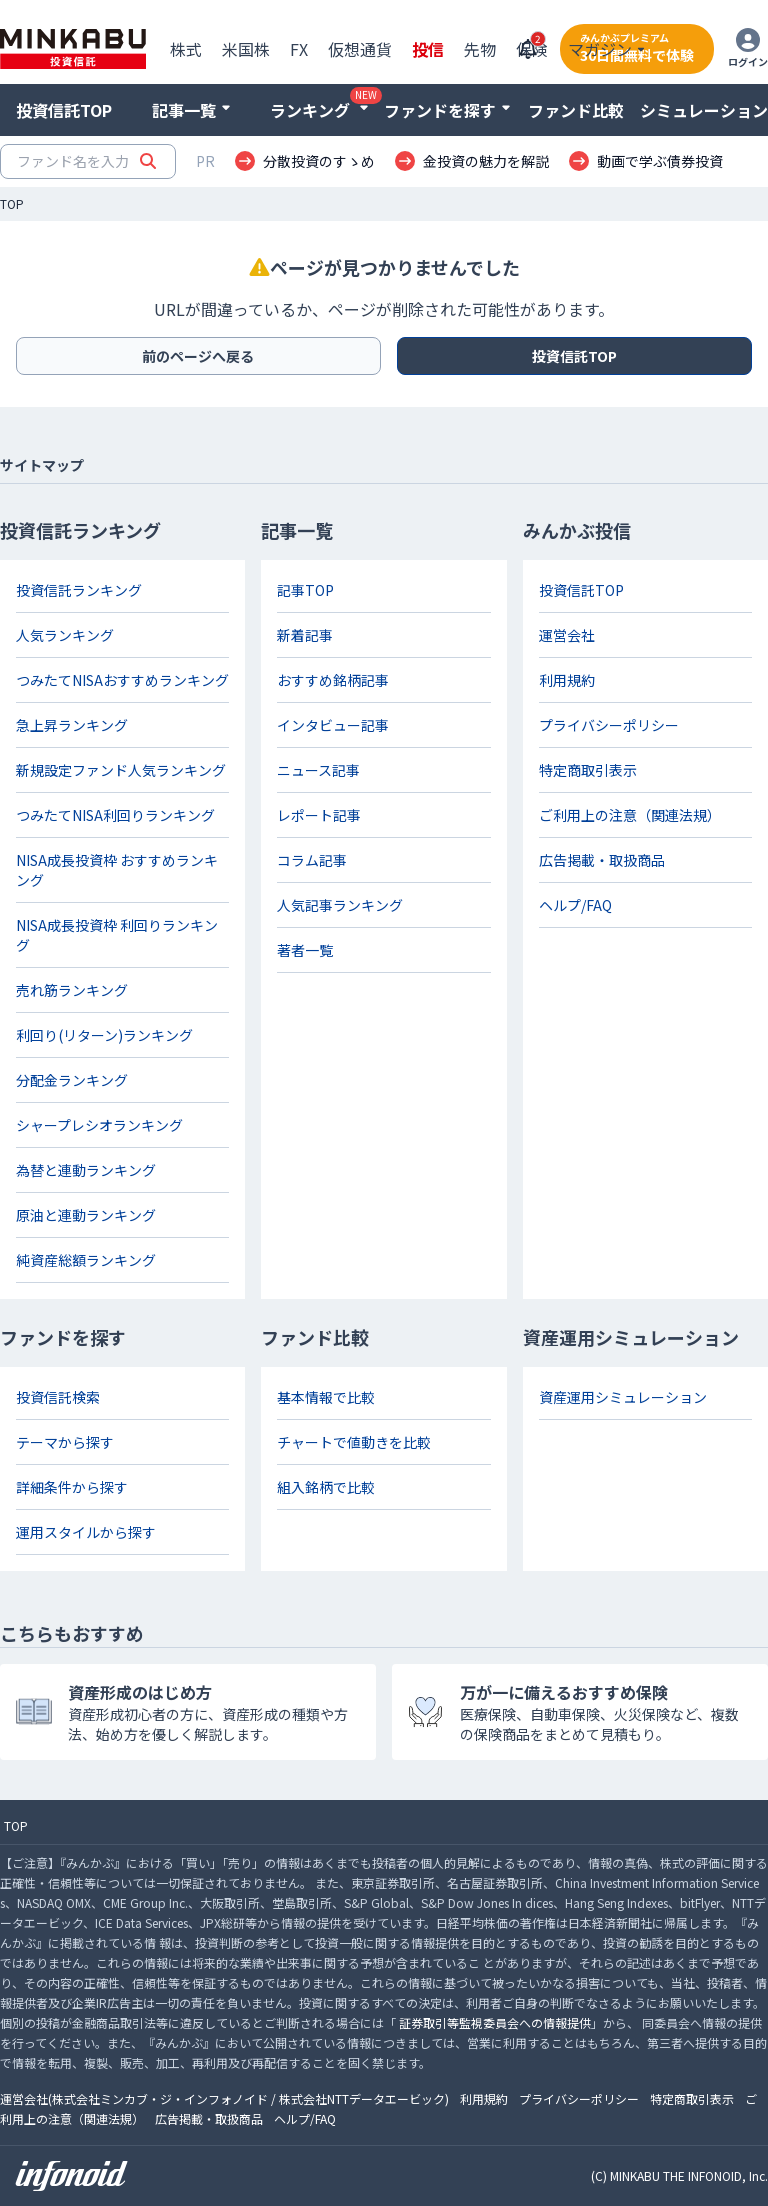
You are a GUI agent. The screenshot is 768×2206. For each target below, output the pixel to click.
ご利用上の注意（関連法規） (630, 815)
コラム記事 (312, 860)
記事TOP (305, 590)
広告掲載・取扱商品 (602, 860)
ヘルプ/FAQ (575, 905)
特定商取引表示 (588, 770)
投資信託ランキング (79, 590)
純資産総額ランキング (86, 1260)
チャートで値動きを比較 (354, 1442)
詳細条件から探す (72, 1487)
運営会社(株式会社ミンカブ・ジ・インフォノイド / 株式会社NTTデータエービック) (224, 2098)
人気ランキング (65, 635)
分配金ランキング (72, 1080)
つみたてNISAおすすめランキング (122, 680)
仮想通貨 (360, 49)
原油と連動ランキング (86, 1215)
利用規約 (567, 680)
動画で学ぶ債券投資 (660, 161)
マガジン (600, 49)
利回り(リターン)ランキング (104, 1035)
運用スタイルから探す (86, 1532)
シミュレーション (704, 110)
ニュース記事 (318, 770)
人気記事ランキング (340, 905)
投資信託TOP (64, 110)
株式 (186, 49)
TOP (12, 204)
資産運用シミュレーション (623, 1397)
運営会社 (567, 635)
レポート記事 (319, 815)
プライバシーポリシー (609, 725)
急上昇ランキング (72, 725)
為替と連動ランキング (86, 1170)
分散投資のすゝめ (319, 161)
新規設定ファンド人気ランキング (121, 770)
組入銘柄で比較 (326, 1487)
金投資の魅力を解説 (486, 161)
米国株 (246, 49)
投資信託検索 (58, 1397)
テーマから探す (65, 1442)
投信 (428, 49)
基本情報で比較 (326, 1397)
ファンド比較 (576, 110)
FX (299, 49)
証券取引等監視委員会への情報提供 (495, 2022)
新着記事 (305, 635)
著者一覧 (305, 950)
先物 (480, 49)
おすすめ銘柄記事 (333, 680)
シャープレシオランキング (99, 1125)
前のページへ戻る (198, 356)
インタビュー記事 (333, 725)
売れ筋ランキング (72, 990)
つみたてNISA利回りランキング (115, 815)
